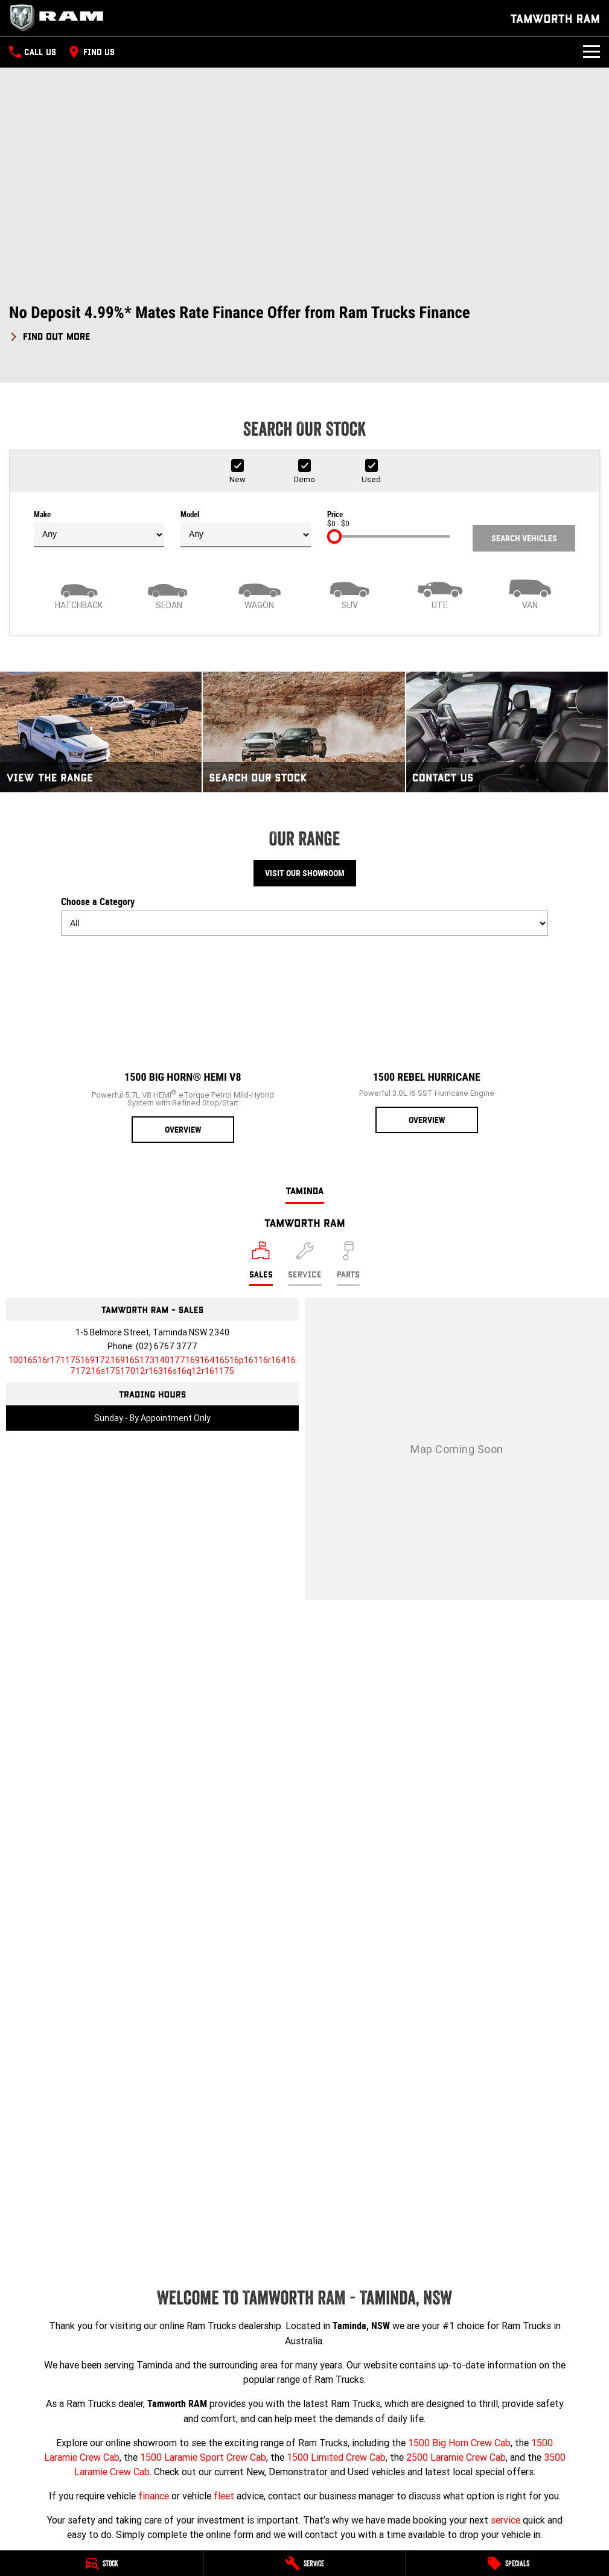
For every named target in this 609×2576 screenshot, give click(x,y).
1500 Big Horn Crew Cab (459, 2443)
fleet (224, 2496)
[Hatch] (79, 593)
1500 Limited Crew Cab (336, 2457)
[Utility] (440, 593)
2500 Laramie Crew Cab (456, 2457)
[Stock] (101, 2563)
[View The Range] (101, 732)
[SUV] (350, 593)
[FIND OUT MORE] (50, 334)
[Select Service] (305, 1263)
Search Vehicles (524, 538)
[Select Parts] (348, 1263)
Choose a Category (304, 916)
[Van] (530, 593)
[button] (304, 323)
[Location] (261, 1263)
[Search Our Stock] (303, 732)
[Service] (304, 2563)
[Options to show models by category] (304, 923)
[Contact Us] (507, 732)
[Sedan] (169, 593)
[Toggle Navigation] (591, 52)
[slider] (334, 536)
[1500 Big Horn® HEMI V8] (183, 1044)
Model (245, 528)
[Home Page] (60, 18)
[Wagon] (259, 593)
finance (153, 2496)
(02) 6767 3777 (166, 1346)
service (505, 2520)
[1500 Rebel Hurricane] (427, 1039)
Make (99, 528)
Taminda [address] (304, 1190)
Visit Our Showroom (305, 873)
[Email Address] (152, 1365)
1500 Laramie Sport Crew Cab (203, 2457)
